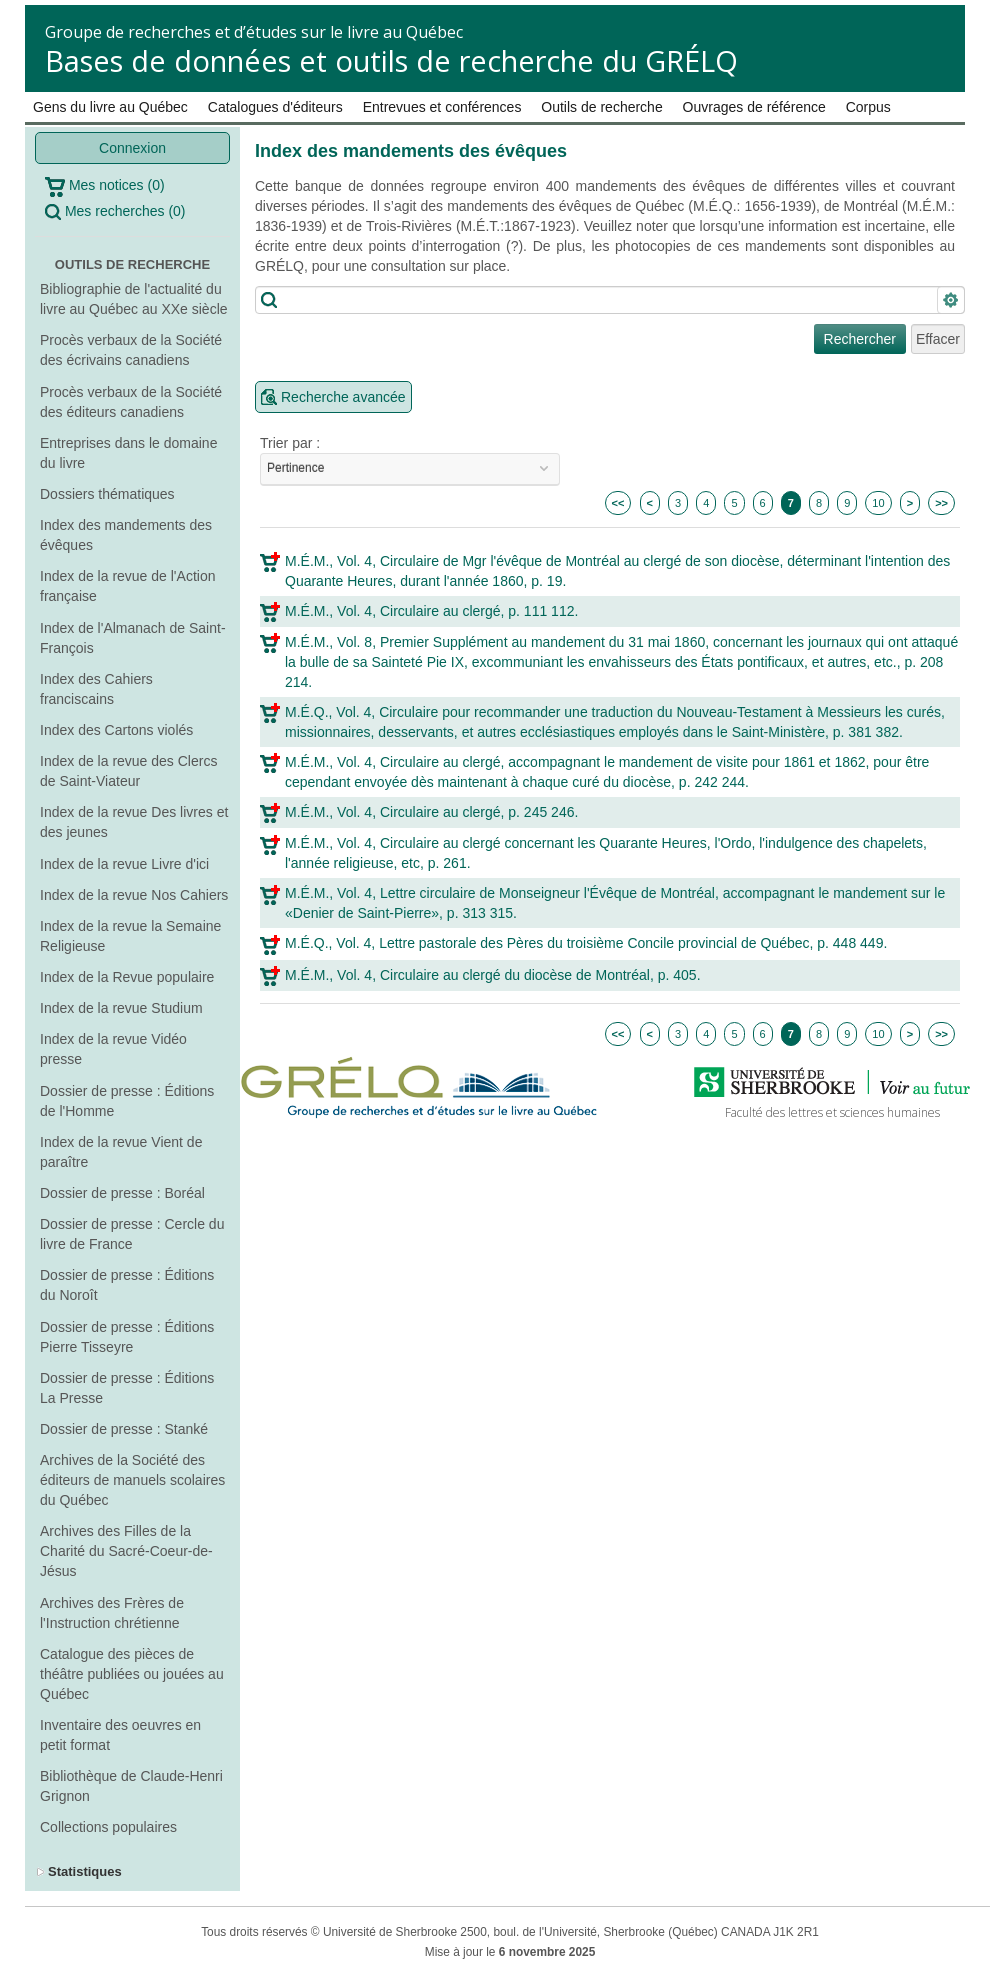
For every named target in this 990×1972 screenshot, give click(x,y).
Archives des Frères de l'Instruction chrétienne (112, 1613)
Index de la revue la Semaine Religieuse (130, 936)
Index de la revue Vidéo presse (113, 1049)
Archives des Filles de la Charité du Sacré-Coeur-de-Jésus (126, 1551)
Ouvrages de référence (754, 107)
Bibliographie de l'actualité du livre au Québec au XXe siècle (134, 299)
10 (878, 503)
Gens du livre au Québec (110, 107)
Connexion (132, 148)
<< (618, 503)
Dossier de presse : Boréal (122, 1193)
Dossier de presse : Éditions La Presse (127, 1388)
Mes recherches (115, 211)
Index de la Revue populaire (127, 977)
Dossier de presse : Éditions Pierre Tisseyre (127, 1337)
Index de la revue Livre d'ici (124, 864)
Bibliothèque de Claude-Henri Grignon (131, 1786)
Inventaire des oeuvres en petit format (120, 1735)
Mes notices (105, 187)
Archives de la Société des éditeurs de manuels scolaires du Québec (132, 1480)
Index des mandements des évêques (126, 535)
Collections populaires (108, 1827)
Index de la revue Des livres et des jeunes (134, 822)
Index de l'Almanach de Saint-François (133, 638)
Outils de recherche (601, 107)
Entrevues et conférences (442, 107)
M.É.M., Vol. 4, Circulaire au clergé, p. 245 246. (431, 812)
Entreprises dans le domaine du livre (128, 453)
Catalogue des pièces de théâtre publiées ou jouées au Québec (132, 1674)
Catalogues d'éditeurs (275, 107)
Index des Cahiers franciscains (96, 689)
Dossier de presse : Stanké (124, 1429)
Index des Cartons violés (116, 730)
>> (941, 503)
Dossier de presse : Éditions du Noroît (127, 1285)
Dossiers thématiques (107, 494)
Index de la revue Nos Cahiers (134, 895)
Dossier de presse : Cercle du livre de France (132, 1234)
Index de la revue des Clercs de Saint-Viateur (128, 771)
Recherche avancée (343, 397)
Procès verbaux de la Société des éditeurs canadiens (131, 402)
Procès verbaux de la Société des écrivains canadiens (131, 350)
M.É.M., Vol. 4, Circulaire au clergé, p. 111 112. (431, 611)
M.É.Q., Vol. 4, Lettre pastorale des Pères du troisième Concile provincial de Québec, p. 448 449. (586, 943)
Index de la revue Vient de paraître (121, 1152)
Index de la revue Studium (121, 1008)
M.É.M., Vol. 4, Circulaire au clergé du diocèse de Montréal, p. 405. (493, 975)
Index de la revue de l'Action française (127, 586)
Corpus (868, 107)
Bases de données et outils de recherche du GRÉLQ (391, 60)
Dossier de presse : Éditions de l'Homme (127, 1101)
